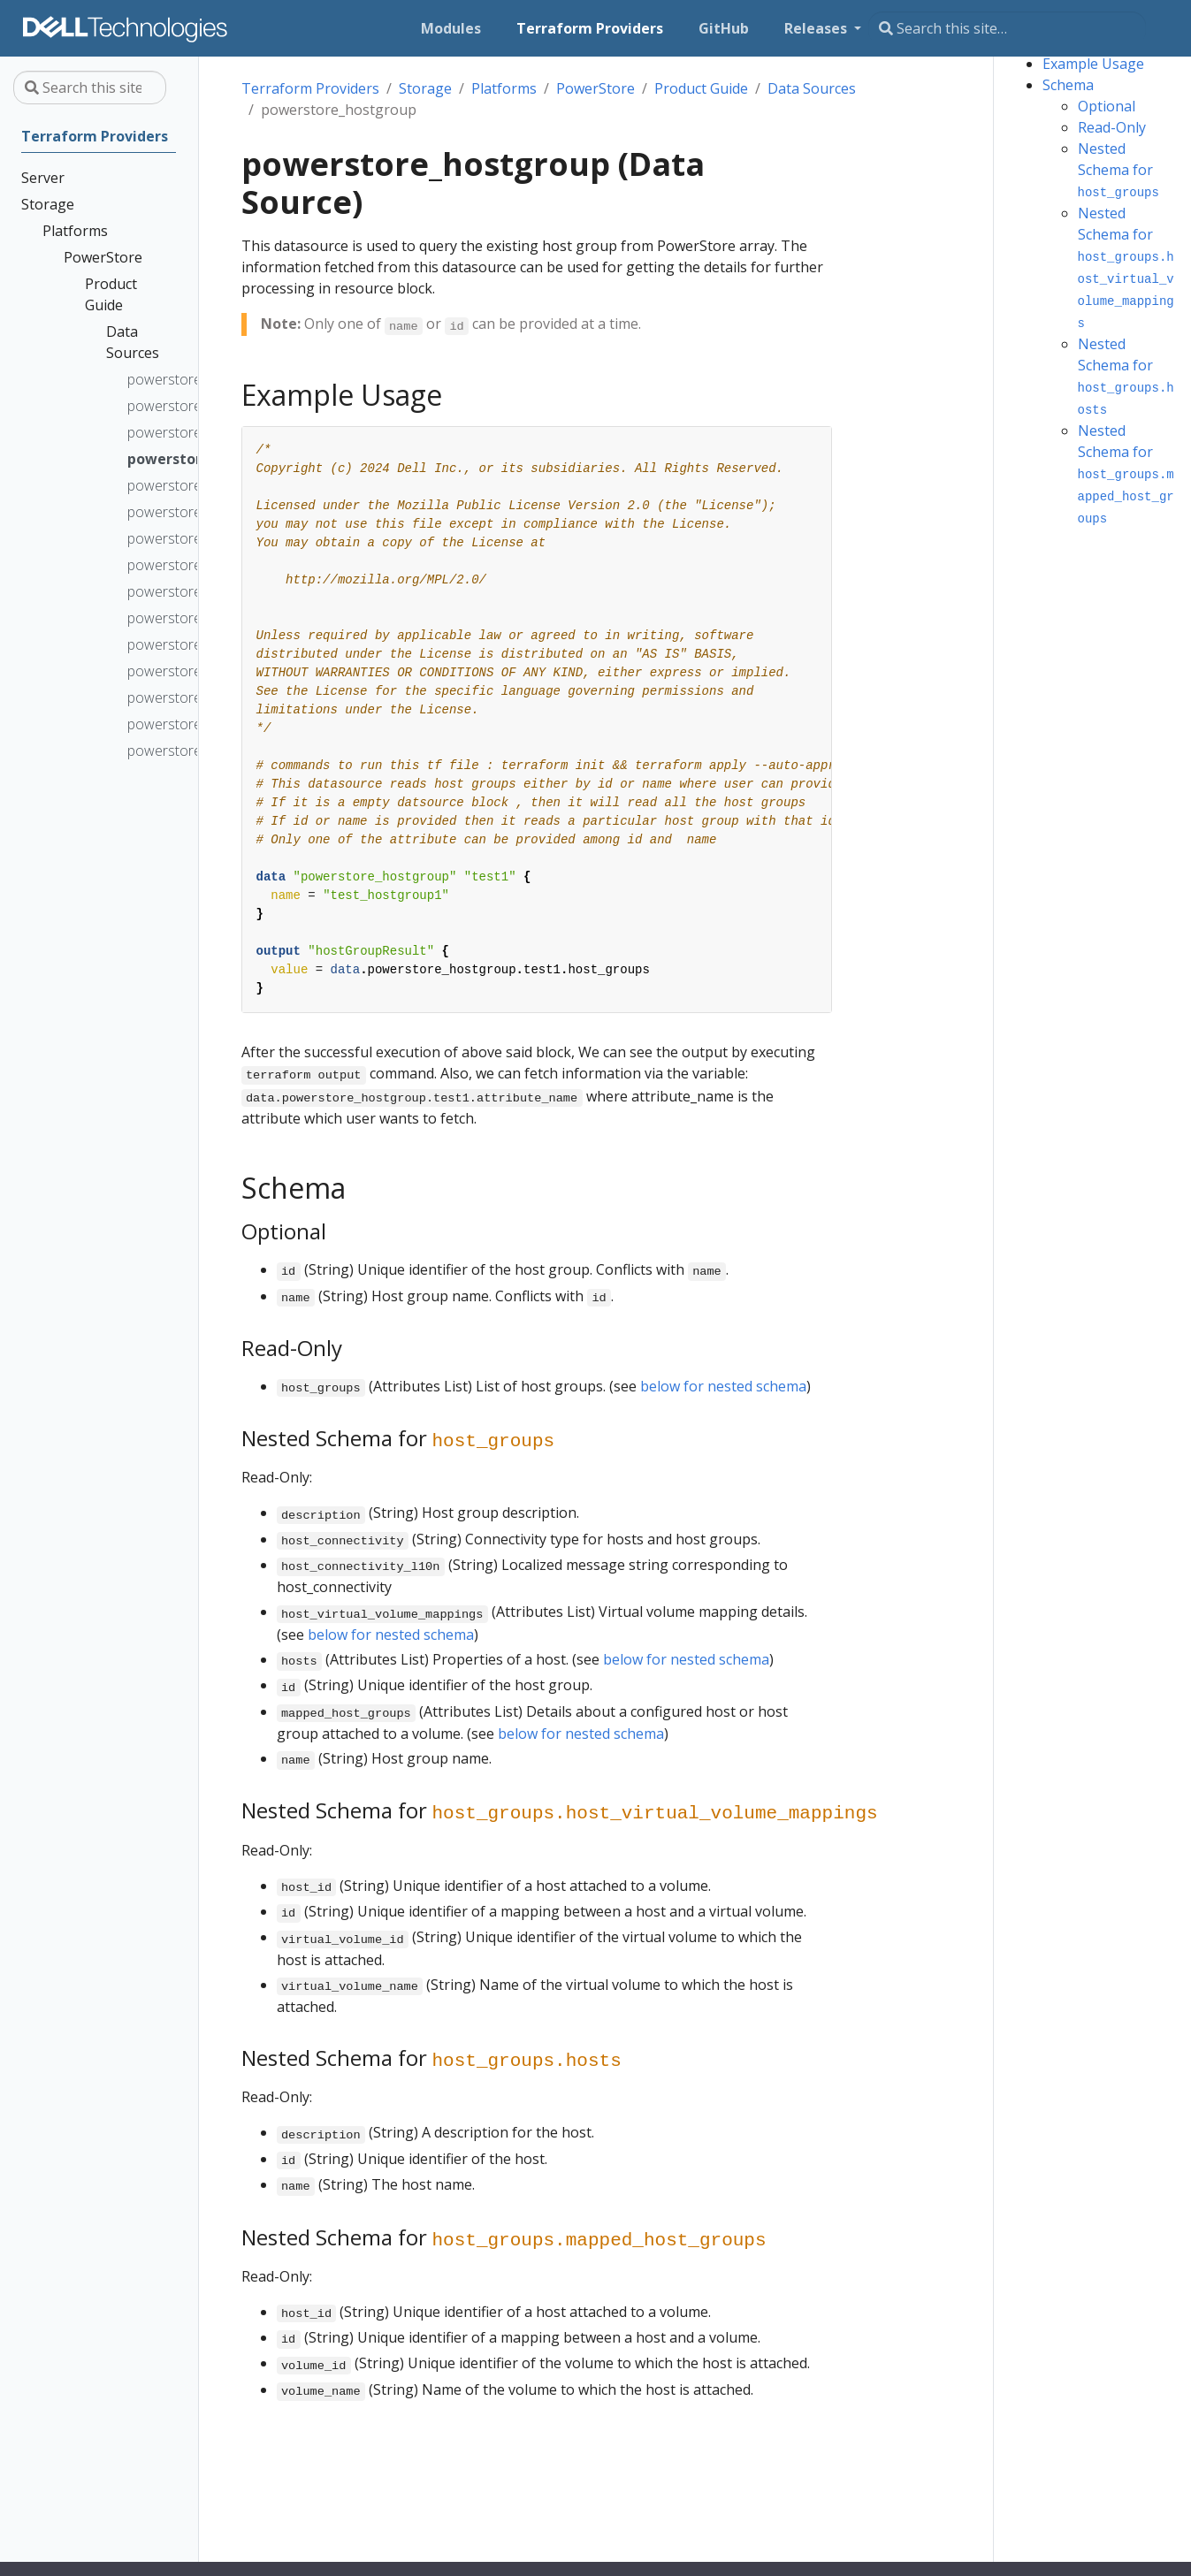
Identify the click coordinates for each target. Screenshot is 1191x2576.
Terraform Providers (310, 88)
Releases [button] (817, 28)
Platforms (504, 88)
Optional (1106, 106)
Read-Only (1112, 127)
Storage (425, 88)
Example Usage (1093, 63)
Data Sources (811, 88)
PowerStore (595, 88)
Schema (1068, 85)
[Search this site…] (1007, 28)
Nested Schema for (1118, 169)
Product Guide (701, 88)
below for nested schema (723, 1386)
